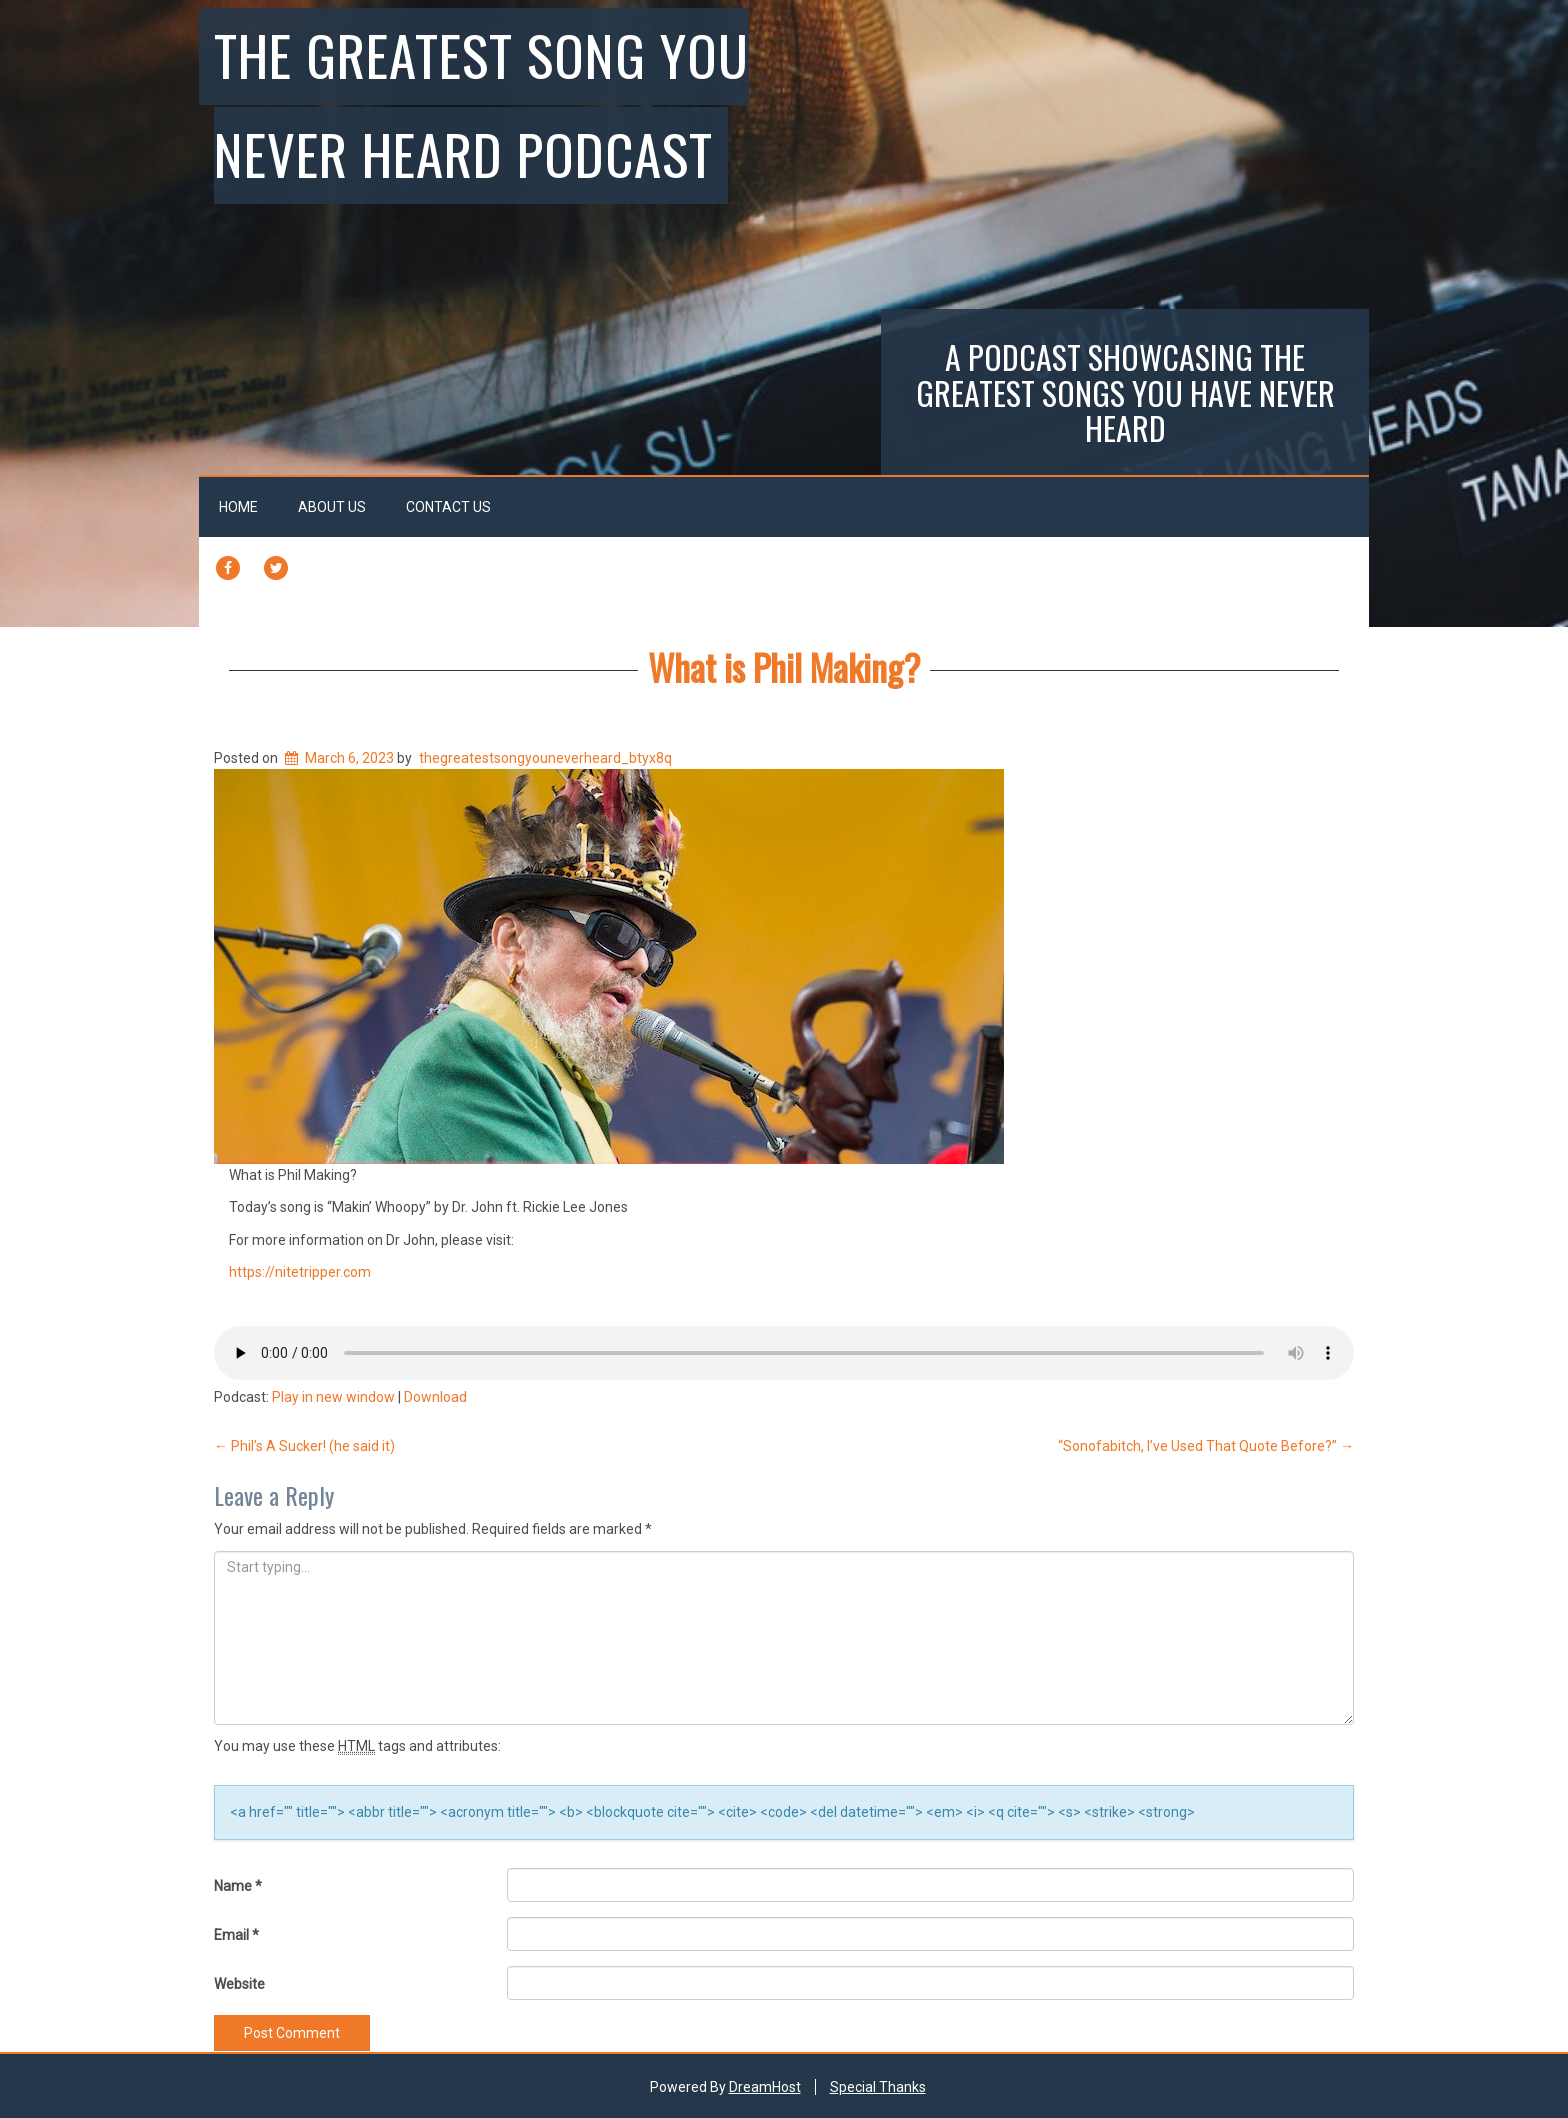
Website (239, 1984)
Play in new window (333, 1397)
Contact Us (448, 507)
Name (238, 1886)
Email (236, 1935)
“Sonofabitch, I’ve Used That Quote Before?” (1206, 1446)
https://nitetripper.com (300, 1272)
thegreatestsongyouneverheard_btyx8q (545, 758)
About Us (332, 507)
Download (435, 1397)
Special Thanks (878, 2087)
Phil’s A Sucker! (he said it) (304, 1446)
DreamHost (765, 2087)
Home (238, 507)
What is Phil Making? (784, 666)
